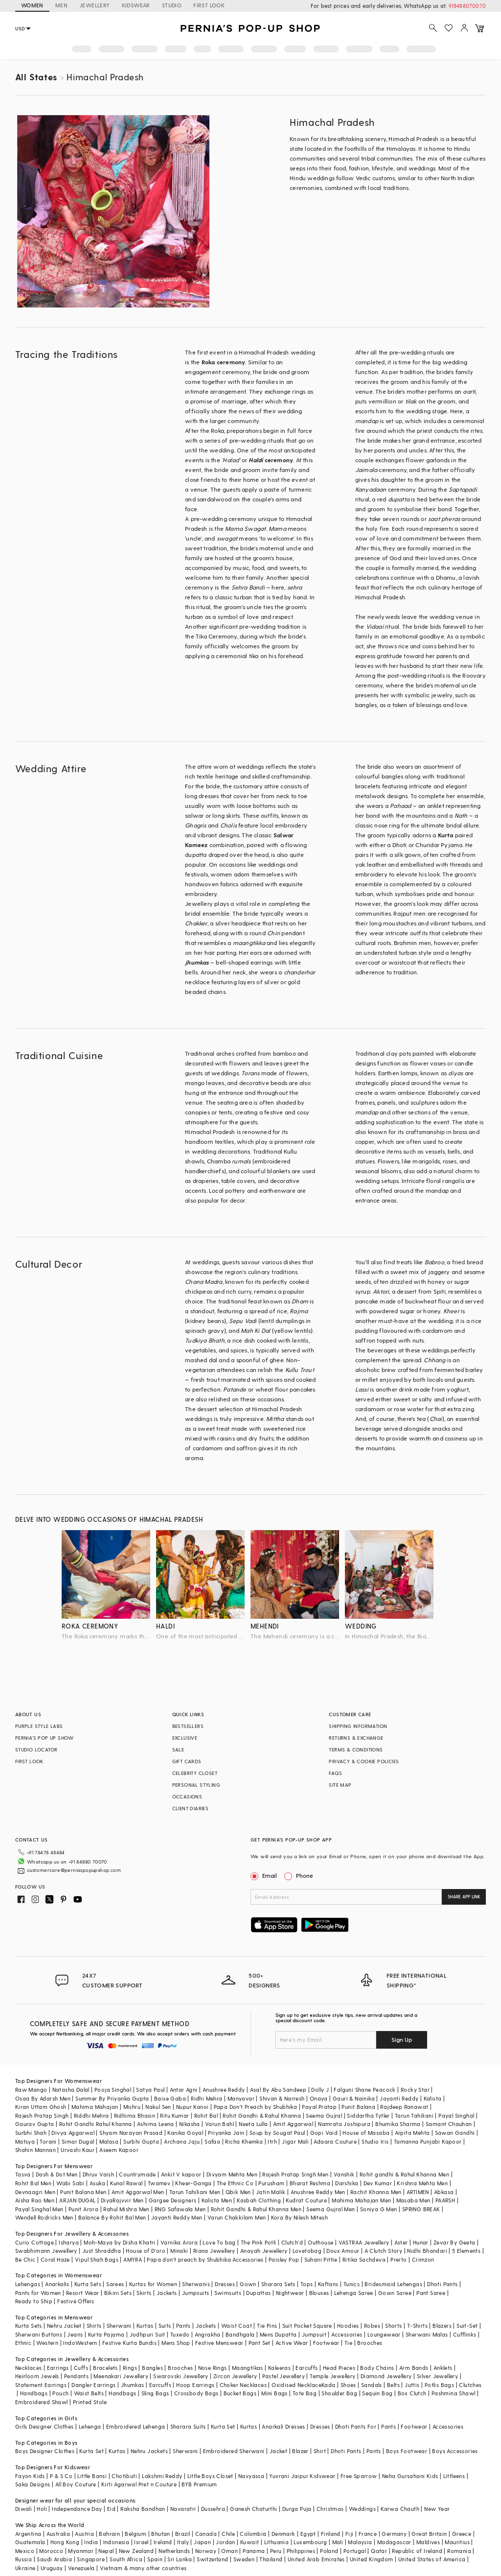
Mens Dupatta (278, 2334)
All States (36, 76)
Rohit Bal (206, 2115)
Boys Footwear (406, 2451)
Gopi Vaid (324, 2132)
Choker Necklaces (243, 2385)
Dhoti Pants (442, 2284)
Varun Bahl (219, 2124)
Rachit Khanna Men (376, 2192)
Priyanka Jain (226, 2132)
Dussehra (213, 2508)
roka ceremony (90, 1626)
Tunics (351, 2284)
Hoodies (348, 2325)
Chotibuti (124, 2476)
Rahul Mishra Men (126, 2209)
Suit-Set (467, 2325)
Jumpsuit (314, 2334)
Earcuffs (307, 2367)
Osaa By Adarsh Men (42, 2098)
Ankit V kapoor (181, 2174)
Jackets (167, 2293)
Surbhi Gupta (141, 2141)
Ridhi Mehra (206, 2098)
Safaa (212, 2141)
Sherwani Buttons (38, 2334)
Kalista (433, 2098)
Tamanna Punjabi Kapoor (428, 2141)
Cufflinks (465, 2334)
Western (47, 2343)
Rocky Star (415, 2089)
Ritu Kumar (174, 2115)
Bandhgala (240, 2334)
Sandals (371, 2385)
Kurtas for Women (153, 2284)
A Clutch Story (383, 2250)
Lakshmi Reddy (162, 2476)
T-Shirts (417, 2325)
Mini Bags (274, 2393)
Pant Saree (430, 2293)
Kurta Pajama (106, 2334)
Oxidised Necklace (296, 2385)
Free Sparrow (359, 2476)
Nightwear (290, 2293)
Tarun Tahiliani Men (195, 2192)
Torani (48, 2141)
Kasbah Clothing (259, 2200)
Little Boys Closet (210, 2476)
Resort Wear (82, 2293)
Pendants (76, 2376)
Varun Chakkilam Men (236, 2217)
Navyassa (251, 2476)
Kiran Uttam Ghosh (41, 2106)
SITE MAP (340, 1785)
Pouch (60, 2393)
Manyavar (241, 2098)
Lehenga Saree (353, 2293)
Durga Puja (297, 2508)
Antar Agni (184, 2089)
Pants (183, 2325)
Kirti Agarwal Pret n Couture (139, 2484)
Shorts (393, 2325)
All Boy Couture (75, 2484)
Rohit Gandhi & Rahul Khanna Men (256, 2209)
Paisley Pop (284, 2259)
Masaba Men (413, 2200)
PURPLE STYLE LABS (39, 1726)
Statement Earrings (41, 2385)
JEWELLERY (94, 5)
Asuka (97, 2183)
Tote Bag (305, 2393)
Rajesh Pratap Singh (42, 2115)
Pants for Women (38, 2293)
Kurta (446, 834)
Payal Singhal (456, 2115)
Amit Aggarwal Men (138, 2192)
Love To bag (219, 2242)
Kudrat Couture (306, 2200)
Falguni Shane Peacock (364, 2089)
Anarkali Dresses (283, 2426)
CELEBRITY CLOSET (194, 1773)
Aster (401, 2242)
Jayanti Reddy (399, 2098)
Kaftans (328, 2284)
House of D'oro (145, 2250)
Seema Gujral (324, 2115)
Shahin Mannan (35, 2150)
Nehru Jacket (64, 2325)
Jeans (75, 2334)
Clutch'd (292, 2242)
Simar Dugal (78, 2141)
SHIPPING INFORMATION (358, 1726)
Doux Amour (342, 2250)
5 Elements (466, 2250)
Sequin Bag (377, 2393)
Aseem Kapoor (118, 2150)
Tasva (23, 2174)
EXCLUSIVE (185, 1738)
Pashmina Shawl (454, 2393)
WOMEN (32, 5)
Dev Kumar (378, 2183)
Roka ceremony (224, 361)
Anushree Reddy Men (318, 2192)
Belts (393, 2385)
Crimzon (423, 2259)
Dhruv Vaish (98, 2174)
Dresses (225, 2284)
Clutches (470, 2385)
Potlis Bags (439, 2385)
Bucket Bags (240, 2393)
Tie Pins (267, 2325)
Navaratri (183, 2508)
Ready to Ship (33, 2301)
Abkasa (444, 2192)
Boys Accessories (455, 2451)
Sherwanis (196, 2284)
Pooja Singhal (112, 2089)
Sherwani (119, 2325)
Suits (165, 2325)
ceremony (271, 459)
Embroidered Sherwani (234, 2451)
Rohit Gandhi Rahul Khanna (95, 2124)
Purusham (271, 2183)
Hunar (421, 2242)
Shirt (320, 2451)
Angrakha (208, 2334)
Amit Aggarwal (293, 2124)
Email (264, 1875)
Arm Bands (414, 2367)
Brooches (369, 2343)
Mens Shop (175, 2343)
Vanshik (344, 2174)
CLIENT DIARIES (190, 1808)
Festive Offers (75, 2301)
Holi (42, 2508)
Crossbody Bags (196, 2393)
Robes (372, 2325)
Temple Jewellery (332, 2376)
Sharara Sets (278, 2284)
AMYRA (132, 2259)
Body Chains (377, 2367)
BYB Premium (199, 2484)
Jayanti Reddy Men (177, 2217)
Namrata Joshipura (344, 2124)
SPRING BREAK (421, 2209)
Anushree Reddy (224, 2089)
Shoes (348, 2385)
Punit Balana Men (83, 2192)
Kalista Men (217, 2200)
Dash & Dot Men (57, 2174)
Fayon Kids (30, 2476)
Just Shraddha (101, 2250)
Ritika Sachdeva (364, 2259)
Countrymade (137, 2174)
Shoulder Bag (339, 2393)
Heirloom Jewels (37, 2376)
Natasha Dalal (71, 2089)
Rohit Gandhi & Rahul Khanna (262, 2115)
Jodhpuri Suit (147, 2334)
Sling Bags (155, 2393)
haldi (165, 1626)
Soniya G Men (378, 2209)
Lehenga (90, 2426)
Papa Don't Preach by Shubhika (255, 2106)
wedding (361, 1626)
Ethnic (23, 2343)
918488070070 (467, 5)
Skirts (144, 2293)
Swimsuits (228, 2293)
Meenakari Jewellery (120, 2376)
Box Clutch (412, 2393)
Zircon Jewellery (235, 2376)
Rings (130, 2367)
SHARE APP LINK (464, 1896)
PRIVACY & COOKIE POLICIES (364, 1761)
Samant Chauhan (449, 2124)
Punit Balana (358, 2106)
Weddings (362, 2508)
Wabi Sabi (70, 2183)
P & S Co (61, 2476)
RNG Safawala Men (180, 2209)
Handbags (33, 2393)
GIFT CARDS (187, 1761)
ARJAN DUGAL (77, 2200)
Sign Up (401, 2039)
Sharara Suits (188, 2426)
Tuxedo (179, 2334)
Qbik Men (238, 2192)
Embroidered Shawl (41, 2402)
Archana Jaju (182, 2141)
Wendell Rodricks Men (44, 2217)
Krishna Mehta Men (422, 2183)
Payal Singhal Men (39, 2209)
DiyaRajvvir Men (122, 2200)
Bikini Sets (118, 2293)
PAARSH (445, 2200)
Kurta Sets (87, 2284)
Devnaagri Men (35, 2192)
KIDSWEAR (136, 5)
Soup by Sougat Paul (277, 2132)
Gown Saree (394, 2293)
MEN (61, 5)
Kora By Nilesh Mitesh (299, 2217)
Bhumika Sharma (398, 2124)
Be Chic (25, 2259)
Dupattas (258, 2293)
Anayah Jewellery (263, 2250)
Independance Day (77, 2508)
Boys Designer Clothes (44, 2451)
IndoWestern (80, 2343)
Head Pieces (339, 2367)
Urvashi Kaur (77, 2150)
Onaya (319, 2098)
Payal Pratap (319, 2106)
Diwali (23, 2508)
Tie (348, 2343)
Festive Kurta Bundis (129, 2343)
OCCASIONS (187, 1796)
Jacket (278, 2451)
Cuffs (81, 2367)
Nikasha (189, 2124)
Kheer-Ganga (193, 2183)
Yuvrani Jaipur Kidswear (302, 2476)
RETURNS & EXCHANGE (356, 1738)
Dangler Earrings (93, 2385)
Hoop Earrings (195, 2385)
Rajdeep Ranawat (404, 2106)
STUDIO (172, 5)
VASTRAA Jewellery (364, 2242)
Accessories (346, 2334)
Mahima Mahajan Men (361, 2200)
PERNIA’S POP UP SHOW (44, 1738)
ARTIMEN (418, 2192)
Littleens (454, 2476)
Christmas (330, 2508)
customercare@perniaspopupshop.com (74, 1870)
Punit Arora (83, 2209)
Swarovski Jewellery (180, 2376)
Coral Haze (55, 2259)
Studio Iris (375, 2141)
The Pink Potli (258, 2242)
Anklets (443, 2367)
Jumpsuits (195, 2293)
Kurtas (145, 2325)
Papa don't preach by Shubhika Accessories (205, 2259)
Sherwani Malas (427, 2334)
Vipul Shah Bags (96, 2259)
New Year (437, 2508)
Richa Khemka (244, 2141)
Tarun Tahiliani (414, 2115)
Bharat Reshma (310, 2183)
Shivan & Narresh (281, 2098)
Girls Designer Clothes (44, 2426)
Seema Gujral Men (330, 2209)
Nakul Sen (158, 2106)
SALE (178, 1749)
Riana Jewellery (214, 2250)
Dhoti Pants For (355, 2426)
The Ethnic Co (235, 2183)
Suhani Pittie (321, 2259)
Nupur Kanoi (192, 2106)
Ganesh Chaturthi (253, 2508)
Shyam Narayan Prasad (130, 2132)
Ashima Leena (155, 2124)
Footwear (326, 2343)
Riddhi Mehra (91, 2115)
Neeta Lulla (253, 2124)
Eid (111, 2508)
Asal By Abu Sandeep (278, 2089)
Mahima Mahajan (94, 2106)
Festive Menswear (219, 2343)
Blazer (300, 2451)
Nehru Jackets (149, 2451)
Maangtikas (247, 2367)
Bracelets (105, 2367)
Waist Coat (236, 2325)
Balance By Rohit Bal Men (112, 2217)
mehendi (264, 1626)
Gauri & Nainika (354, 2098)
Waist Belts (89, 2393)
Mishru (131, 2106)
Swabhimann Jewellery (46, 2250)
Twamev (159, 2183)
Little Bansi (92, 2476)
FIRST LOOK (209, 5)
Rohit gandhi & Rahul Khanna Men (404, 2174)
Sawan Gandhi (455, 2132)
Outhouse (320, 2242)
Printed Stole (90, 2402)
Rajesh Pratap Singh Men (295, 2174)
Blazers (442, 2325)
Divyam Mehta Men (231, 2174)
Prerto (398, 2259)
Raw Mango (31, 2089)
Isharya (69, 2242)
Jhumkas (132, 2385)
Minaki (179, 2250)
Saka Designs (32, 2484)
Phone (304, 1875)
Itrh (272, 2141)
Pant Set (260, 2343)
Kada (328, 2385)
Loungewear (384, 2334)
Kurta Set (223, 2426)
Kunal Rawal (126, 2183)
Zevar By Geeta (454, 2242)
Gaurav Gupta (34, 2124)
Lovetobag (307, 2250)
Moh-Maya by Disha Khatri (120, 2242)
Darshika (346, 2183)
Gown (248, 2284)
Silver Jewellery (437, 2376)
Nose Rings (212, 2367)
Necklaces (28, 2367)
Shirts (94, 2325)
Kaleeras (279, 2367)
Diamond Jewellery (386, 2376)
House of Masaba (365, 2132)
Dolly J (320, 2089)
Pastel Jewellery (283, 2376)
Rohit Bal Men (33, 2183)
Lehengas (27, 2284)
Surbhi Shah (30, 2132)
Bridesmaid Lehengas (393, 2284)
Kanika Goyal (185, 2132)
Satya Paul (150, 2089)
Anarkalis (57, 2284)
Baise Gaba (170, 2098)
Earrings (58, 2367)
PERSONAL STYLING (196, 1785)
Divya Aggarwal (72, 2132)
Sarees (115, 2284)
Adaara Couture (335, 2141)
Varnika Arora (179, 2242)
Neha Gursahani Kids (410, 2476)
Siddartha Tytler (368, 2115)
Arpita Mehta (412, 2132)
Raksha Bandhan (142, 2508)
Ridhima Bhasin (135, 2115)
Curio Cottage (34, 2242)
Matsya (25, 2141)
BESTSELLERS (188, 1726)
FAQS (335, 1773)
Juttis (412, 2385)
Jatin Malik (270, 2192)
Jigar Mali (295, 2141)
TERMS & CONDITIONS (356, 1749)
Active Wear (291, 2343)
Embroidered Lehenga (135, 2426)
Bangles (152, 2367)
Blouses (319, 2293)
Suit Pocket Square (307, 2325)
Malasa (108, 2141)
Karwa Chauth (400, 2508)
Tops (306, 2284)
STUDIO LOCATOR (36, 1749)
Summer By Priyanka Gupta (112, 2098)
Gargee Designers (172, 2200)
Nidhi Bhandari (427, 2250)
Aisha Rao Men (34, 2200)
